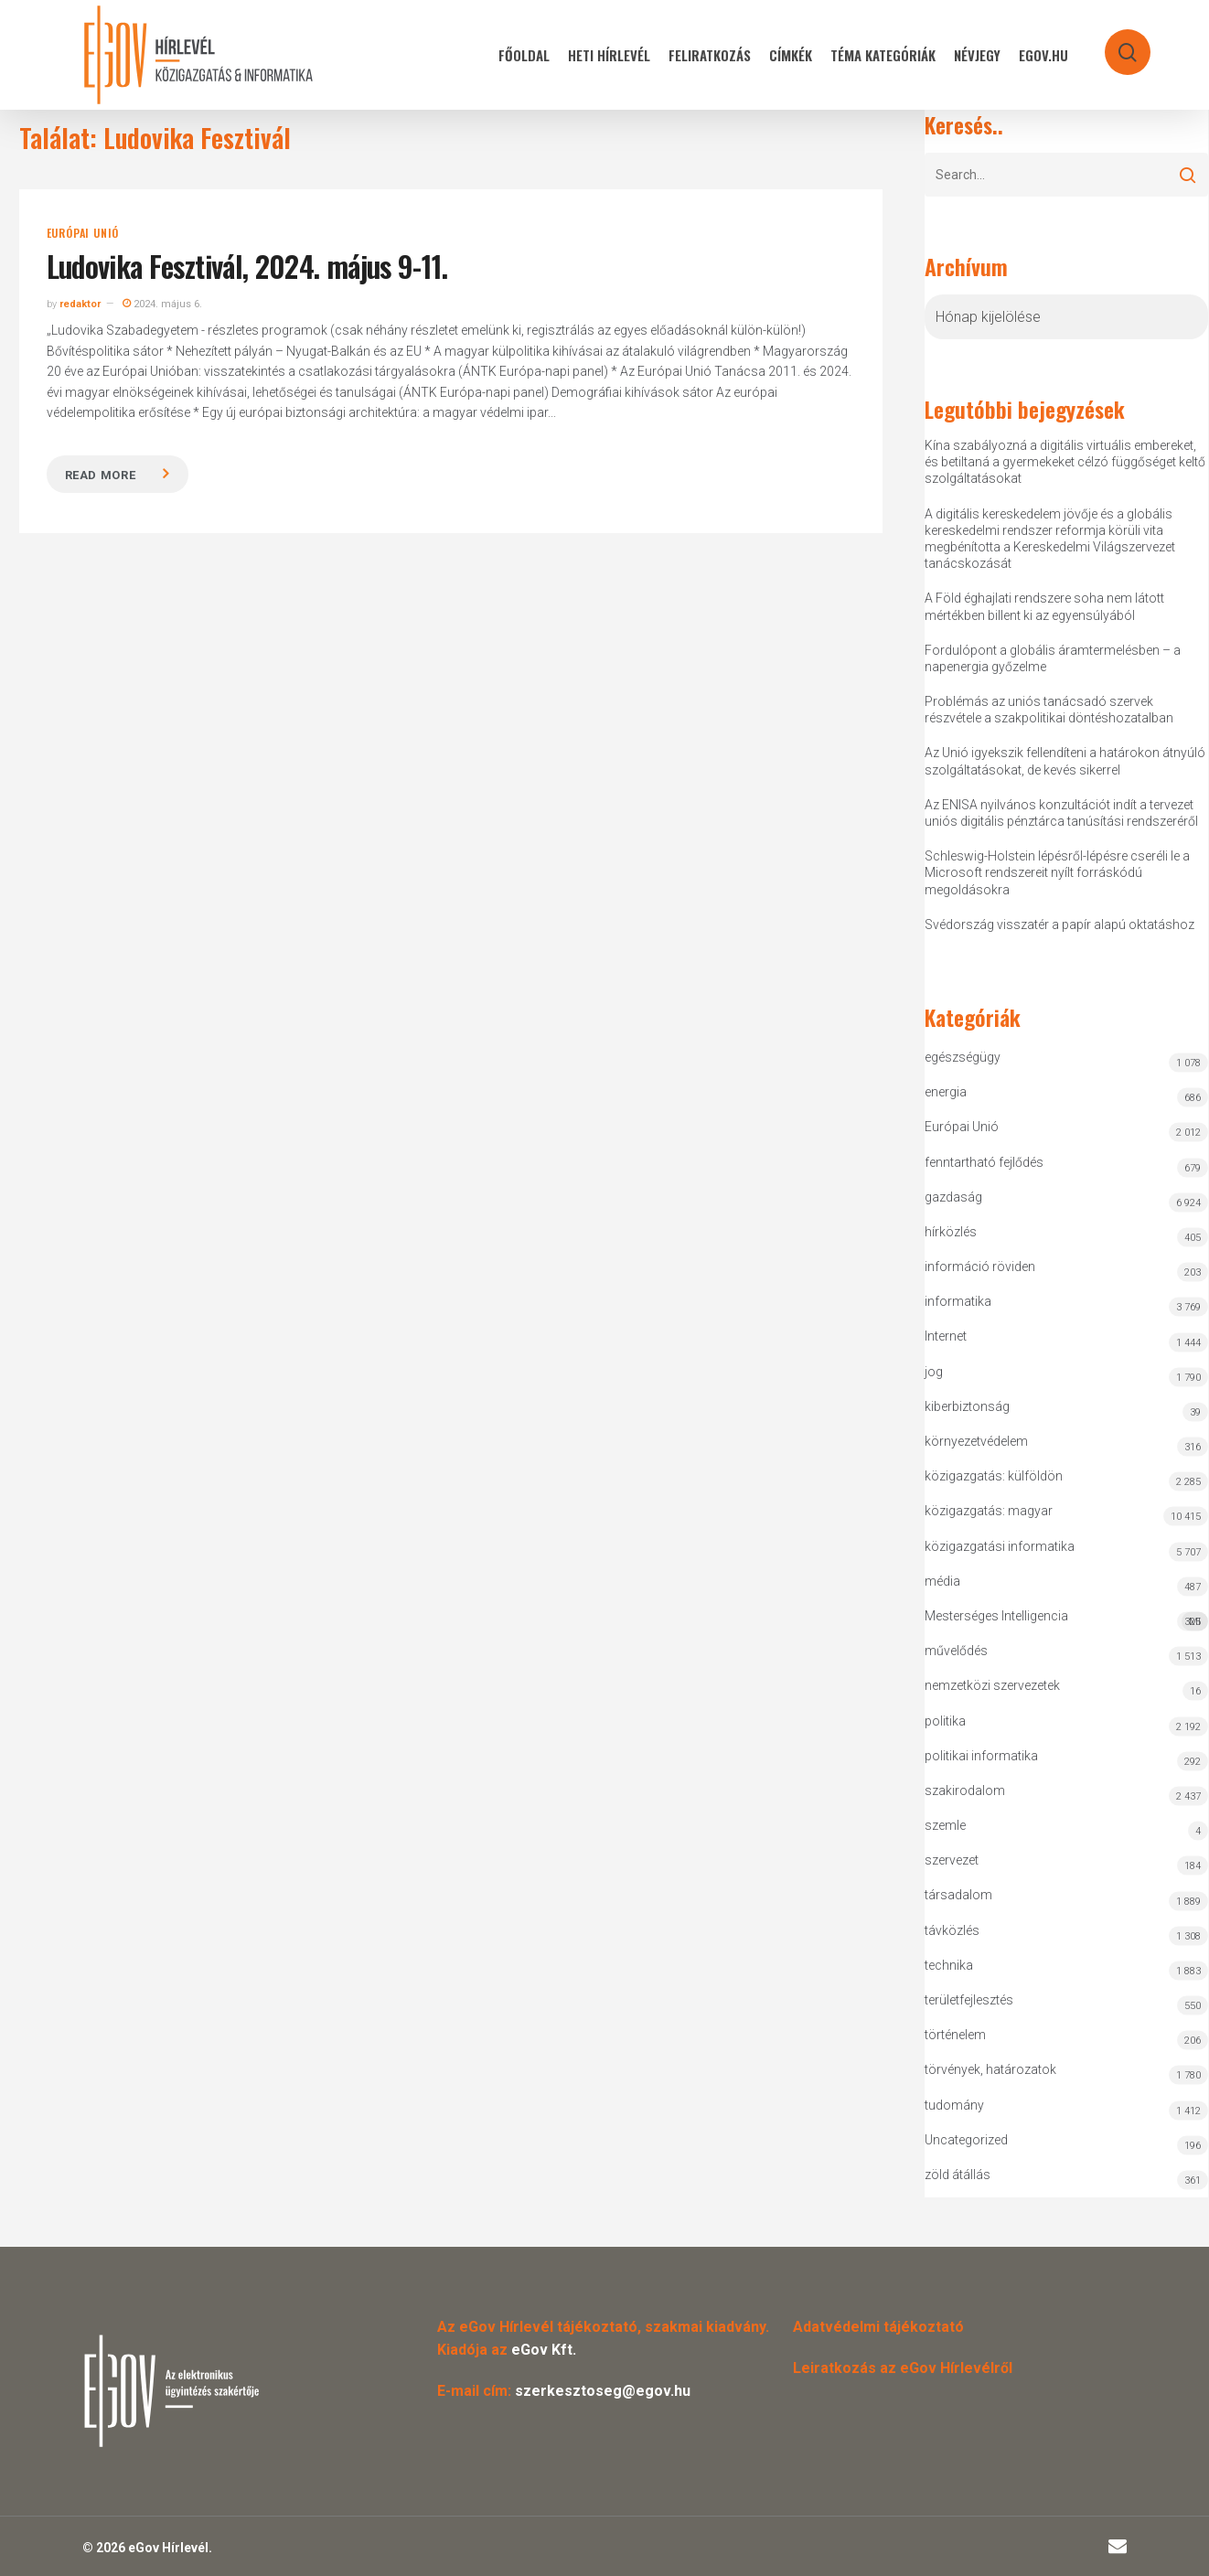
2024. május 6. (162, 304)
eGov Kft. (543, 2349)
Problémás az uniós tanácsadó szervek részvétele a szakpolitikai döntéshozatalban (1049, 709)
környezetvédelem (976, 1441)
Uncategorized (966, 2139)
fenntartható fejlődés (984, 1162)
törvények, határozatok (990, 2069)
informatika (958, 1301)
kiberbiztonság (967, 1406)
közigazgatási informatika (1000, 1546)
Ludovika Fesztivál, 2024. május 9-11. (247, 265)
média (942, 1581)
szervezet (952, 1860)
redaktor (80, 304)
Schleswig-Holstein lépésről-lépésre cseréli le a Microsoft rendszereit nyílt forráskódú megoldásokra (1057, 872)
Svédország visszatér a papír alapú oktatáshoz (1059, 924)
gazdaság (953, 1197)
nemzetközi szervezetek (992, 1685)
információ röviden (980, 1266)
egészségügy (962, 1057)
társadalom (958, 1894)
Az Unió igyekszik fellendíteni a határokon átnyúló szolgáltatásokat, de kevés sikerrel (1065, 760)
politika (945, 1721)
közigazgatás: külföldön (994, 1476)
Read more (100, 475)
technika (949, 1965)
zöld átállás (957, 2174)
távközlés (952, 1930)
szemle (945, 1825)
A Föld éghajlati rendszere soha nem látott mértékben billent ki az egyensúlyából (1044, 606)
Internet (946, 1336)
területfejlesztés (969, 2000)
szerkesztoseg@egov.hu (602, 2391)
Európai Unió (83, 233)
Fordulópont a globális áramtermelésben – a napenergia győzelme (1053, 658)
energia (946, 1092)
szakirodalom (965, 1790)
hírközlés (951, 1231)
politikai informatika (981, 1755)
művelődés (956, 1650)
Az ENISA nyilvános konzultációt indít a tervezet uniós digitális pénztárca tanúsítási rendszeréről (1061, 812)
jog (934, 1371)
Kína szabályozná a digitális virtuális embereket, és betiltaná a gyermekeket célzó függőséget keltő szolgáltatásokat (1065, 462)
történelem (955, 2034)
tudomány (954, 2105)
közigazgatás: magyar (989, 1510)
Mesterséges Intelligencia (1066, 1620)
